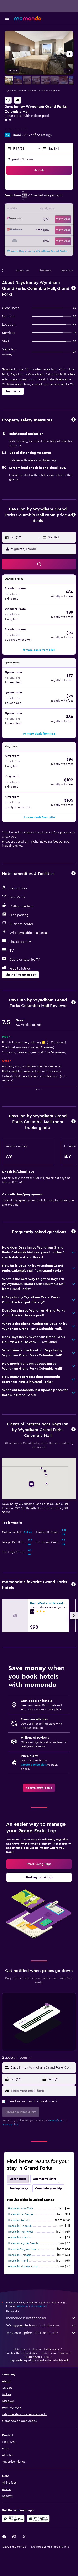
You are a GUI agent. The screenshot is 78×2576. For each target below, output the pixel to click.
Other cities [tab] (18, 2178)
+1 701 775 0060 (16, 129)
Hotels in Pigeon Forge (23, 2266)
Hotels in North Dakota (55, 2353)
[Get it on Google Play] (13, 2518)
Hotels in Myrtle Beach (23, 2243)
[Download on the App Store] (38, 2518)
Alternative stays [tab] (44, 2178)
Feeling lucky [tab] (19, 2188)
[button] (7, 18)
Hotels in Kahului (19, 2220)
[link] (39, 1788)
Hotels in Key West (20, 2231)
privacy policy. (10, 2124)
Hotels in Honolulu (20, 2225)
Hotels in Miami (18, 2260)
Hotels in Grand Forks (36, 2356)
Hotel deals (20, 2349)
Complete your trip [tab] (48, 2188)
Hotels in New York (20, 2208)
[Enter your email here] (42, 2091)
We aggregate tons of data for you (41, 2325)
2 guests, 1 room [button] (20, 159)
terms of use (55, 2120)
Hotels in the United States (21, 2353)
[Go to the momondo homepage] (27, 18)
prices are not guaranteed (32, 2306)
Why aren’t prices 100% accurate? (41, 2332)
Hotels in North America (45, 2349)
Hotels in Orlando (19, 2237)
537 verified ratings (37, 135)
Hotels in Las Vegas (20, 2214)
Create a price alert (33, 1764)
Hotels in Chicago (20, 2255)
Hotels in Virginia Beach (23, 2249)
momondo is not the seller (41, 2317)
